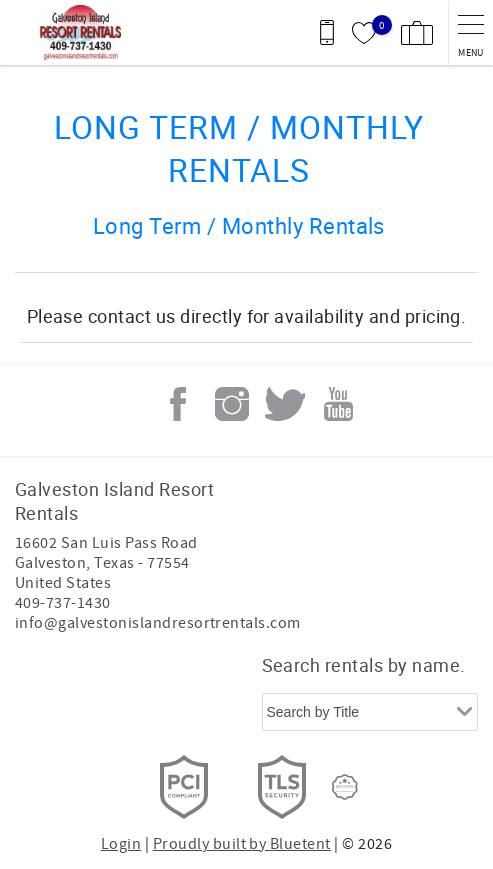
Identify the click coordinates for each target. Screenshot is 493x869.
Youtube (339, 404)
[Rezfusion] (345, 787)
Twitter (285, 404)
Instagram (232, 404)
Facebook (178, 404)
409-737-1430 (63, 603)
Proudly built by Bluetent (242, 844)
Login (121, 844)
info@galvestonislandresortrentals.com (158, 623)
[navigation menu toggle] (470, 32)
